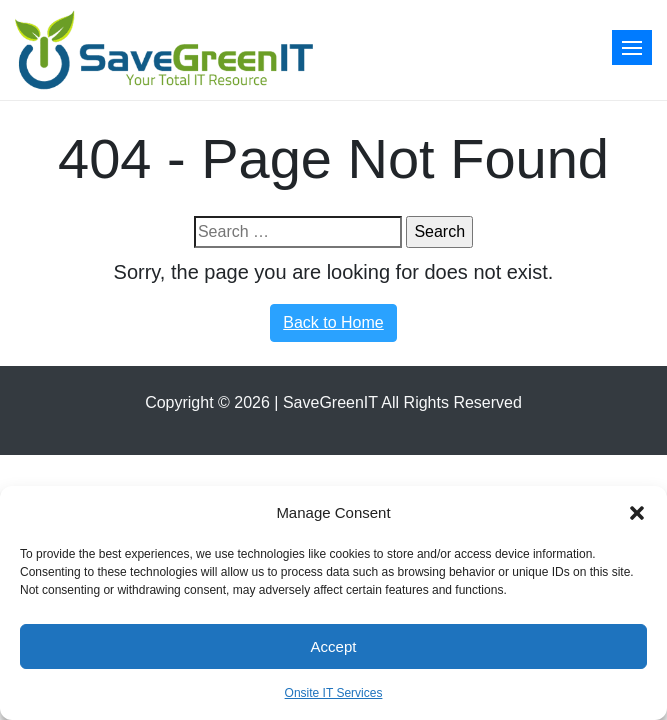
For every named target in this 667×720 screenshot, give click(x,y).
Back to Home (333, 322)
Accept (334, 646)
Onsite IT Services (334, 693)
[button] (637, 513)
